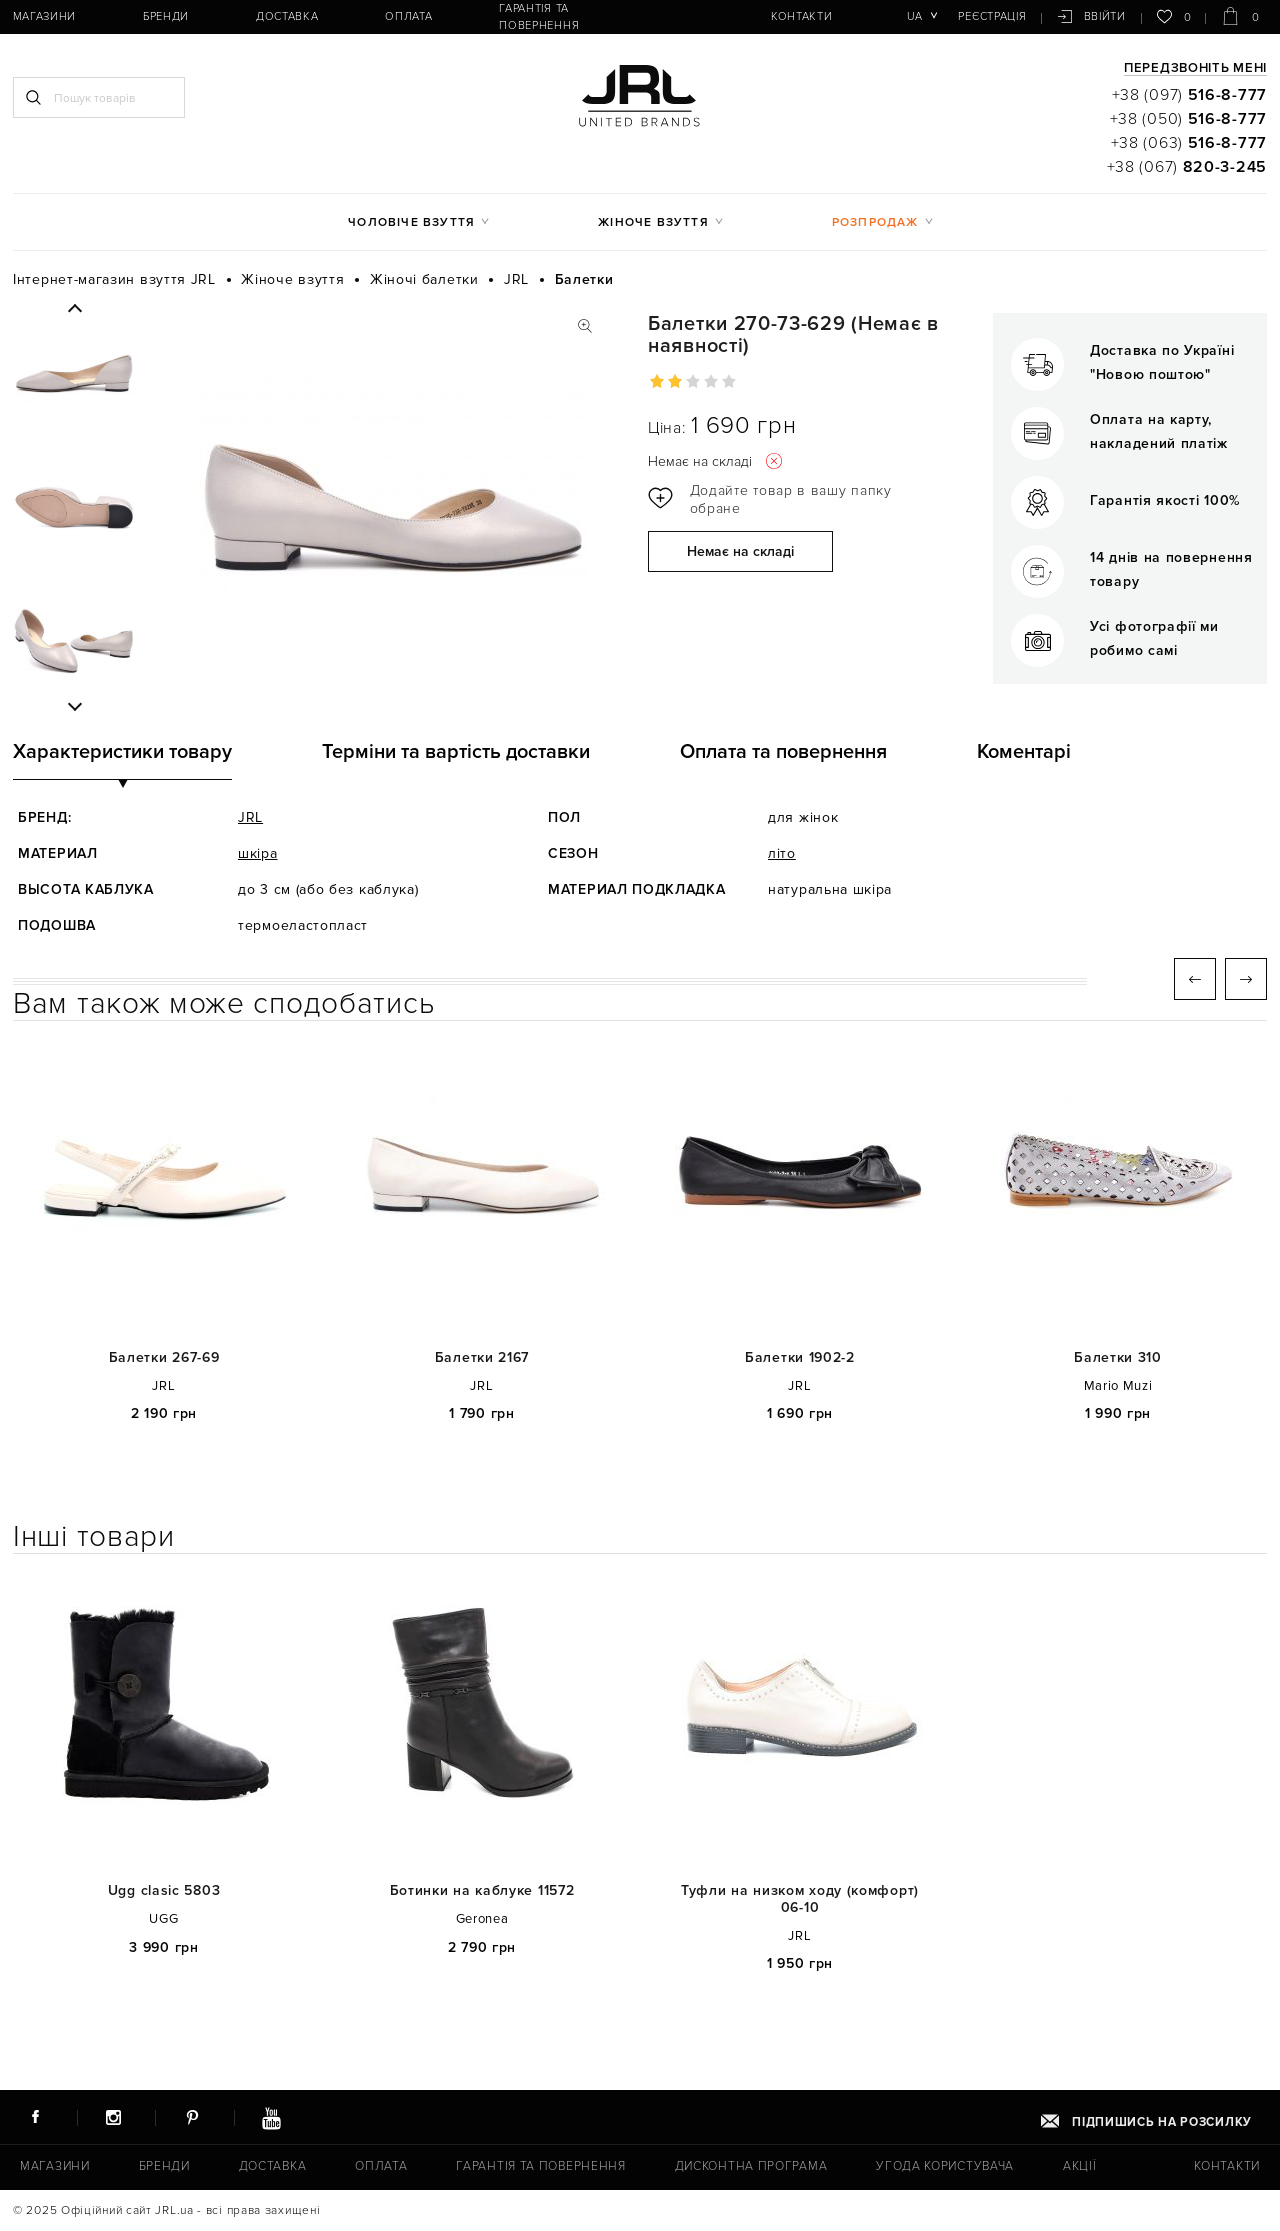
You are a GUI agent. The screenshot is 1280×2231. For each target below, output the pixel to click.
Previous (74, 309)
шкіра (258, 853)
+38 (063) (1189, 143)
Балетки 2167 (482, 1358)
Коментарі (1024, 752)
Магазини (42, 16)
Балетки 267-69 (164, 1358)
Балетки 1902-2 (800, 1358)
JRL (250, 817)
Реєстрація (994, 16)
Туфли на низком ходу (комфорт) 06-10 (800, 1899)
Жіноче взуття (653, 222)
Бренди (157, 16)
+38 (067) (1187, 167)
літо (782, 853)
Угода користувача (942, 2166)
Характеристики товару (122, 752)
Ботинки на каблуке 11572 (482, 1891)
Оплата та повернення (783, 752)
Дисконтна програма (748, 2166)
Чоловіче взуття (411, 222)
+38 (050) (1188, 119)
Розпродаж (875, 222)
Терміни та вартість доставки (456, 752)
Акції (1077, 2166)
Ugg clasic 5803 (164, 1891)
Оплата (383, 16)
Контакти (768, 16)
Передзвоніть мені (1195, 69)
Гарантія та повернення (543, 16)
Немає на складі (740, 552)
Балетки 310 (1118, 1358)
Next (74, 706)
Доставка (270, 16)
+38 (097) (1189, 95)
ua (917, 16)
